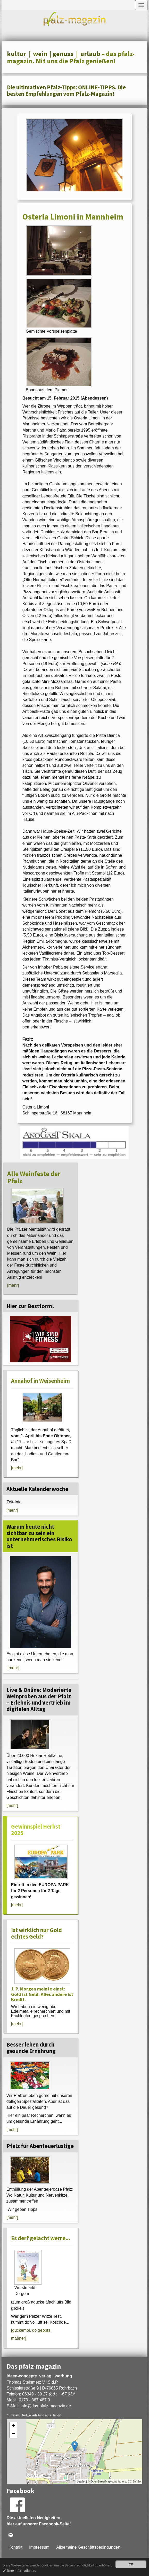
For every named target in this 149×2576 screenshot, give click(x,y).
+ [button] (13, 2426)
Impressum (39, 2547)
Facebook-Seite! (55, 2524)
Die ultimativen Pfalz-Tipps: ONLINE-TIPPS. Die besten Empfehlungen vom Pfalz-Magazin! (66, 90)
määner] (18, 2338)
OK (131, 2564)
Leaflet (81, 2481)
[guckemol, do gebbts (30, 2330)
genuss (63, 54)
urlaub (90, 54)
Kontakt (15, 2547)
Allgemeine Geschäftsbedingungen (88, 2547)
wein (40, 54)
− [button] (13, 2434)
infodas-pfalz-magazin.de (46, 2406)
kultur (16, 54)
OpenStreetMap (100, 2481)
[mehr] (13, 1285)
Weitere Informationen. (19, 2571)
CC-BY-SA (134, 2481)
